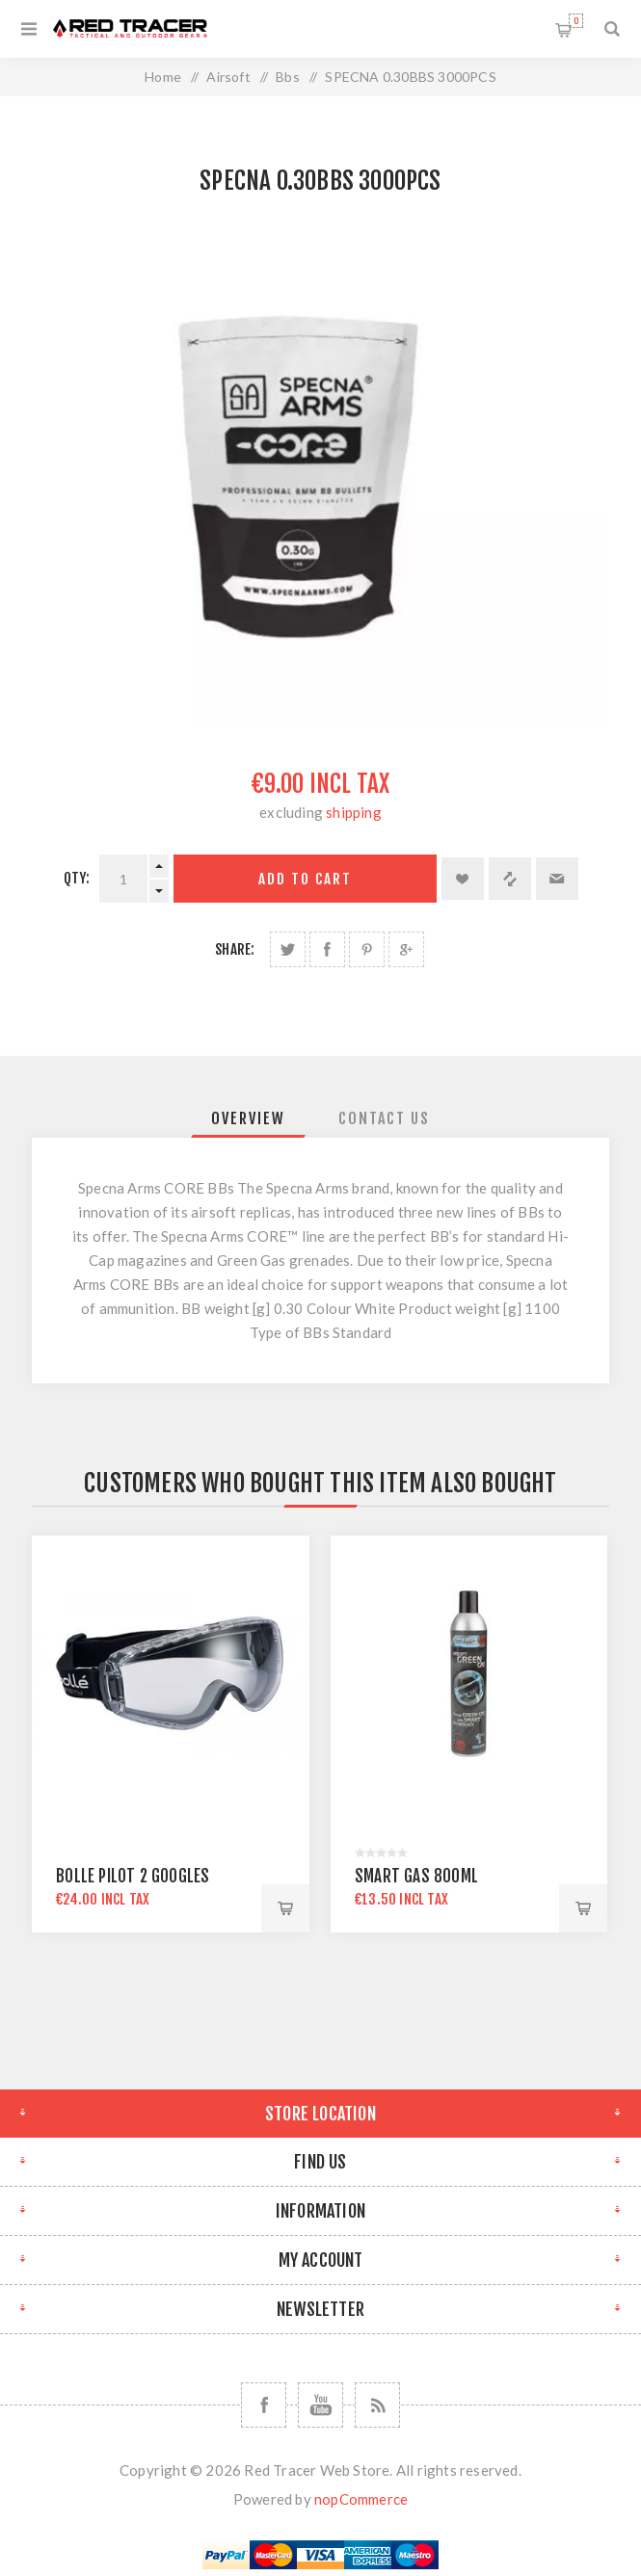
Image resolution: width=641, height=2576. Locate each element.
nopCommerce (361, 2499)
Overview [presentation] (248, 1118)
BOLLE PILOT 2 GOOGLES (132, 1876)
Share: (234, 949)
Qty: (77, 878)
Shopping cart (576, 20)
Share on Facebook (327, 949)
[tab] (248, 1118)
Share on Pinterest (367, 949)
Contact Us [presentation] (384, 1118)
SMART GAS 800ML (416, 1876)
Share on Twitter (288, 949)
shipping (354, 812)
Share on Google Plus (406, 949)
